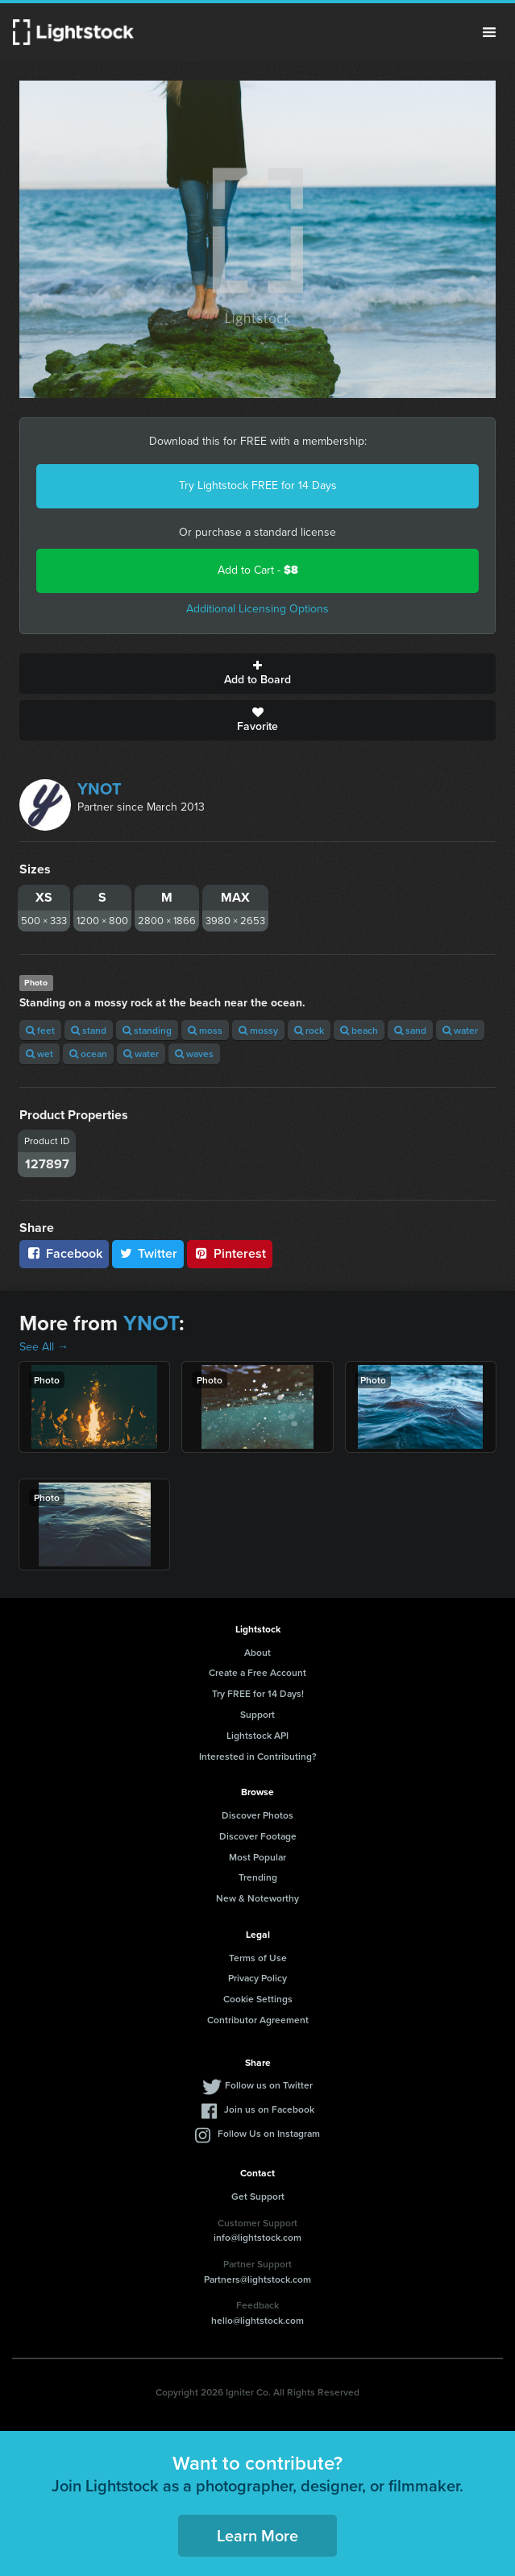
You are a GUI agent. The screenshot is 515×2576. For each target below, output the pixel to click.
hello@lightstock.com (257, 2320)
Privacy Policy (257, 1978)
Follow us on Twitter (269, 2085)
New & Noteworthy (257, 1898)
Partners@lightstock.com (257, 2279)
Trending (258, 1877)
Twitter (148, 1253)
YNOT (99, 789)
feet (40, 1030)
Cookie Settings (258, 1999)
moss (205, 1030)
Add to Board (257, 673)
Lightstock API (257, 1735)
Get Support (257, 2196)
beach (359, 1030)
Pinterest (229, 1253)
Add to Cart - (258, 570)
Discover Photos (257, 1815)
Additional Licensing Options (257, 608)
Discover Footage (258, 1836)
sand (410, 1030)
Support (257, 1714)
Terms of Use (258, 1957)
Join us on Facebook (269, 2109)
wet (39, 1053)
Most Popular (257, 1857)
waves (194, 1053)
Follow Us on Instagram (269, 2133)
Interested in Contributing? (258, 1756)
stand (88, 1030)
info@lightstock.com (257, 2237)
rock (309, 1030)
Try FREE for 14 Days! (258, 1693)
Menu (489, 32)
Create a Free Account (257, 1672)
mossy (258, 1030)
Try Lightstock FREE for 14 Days (258, 485)
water (460, 1030)
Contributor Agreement (258, 2019)
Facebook (64, 1253)
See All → (44, 1346)
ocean (88, 1053)
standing (147, 1030)
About (257, 1652)
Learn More (257, 2535)
